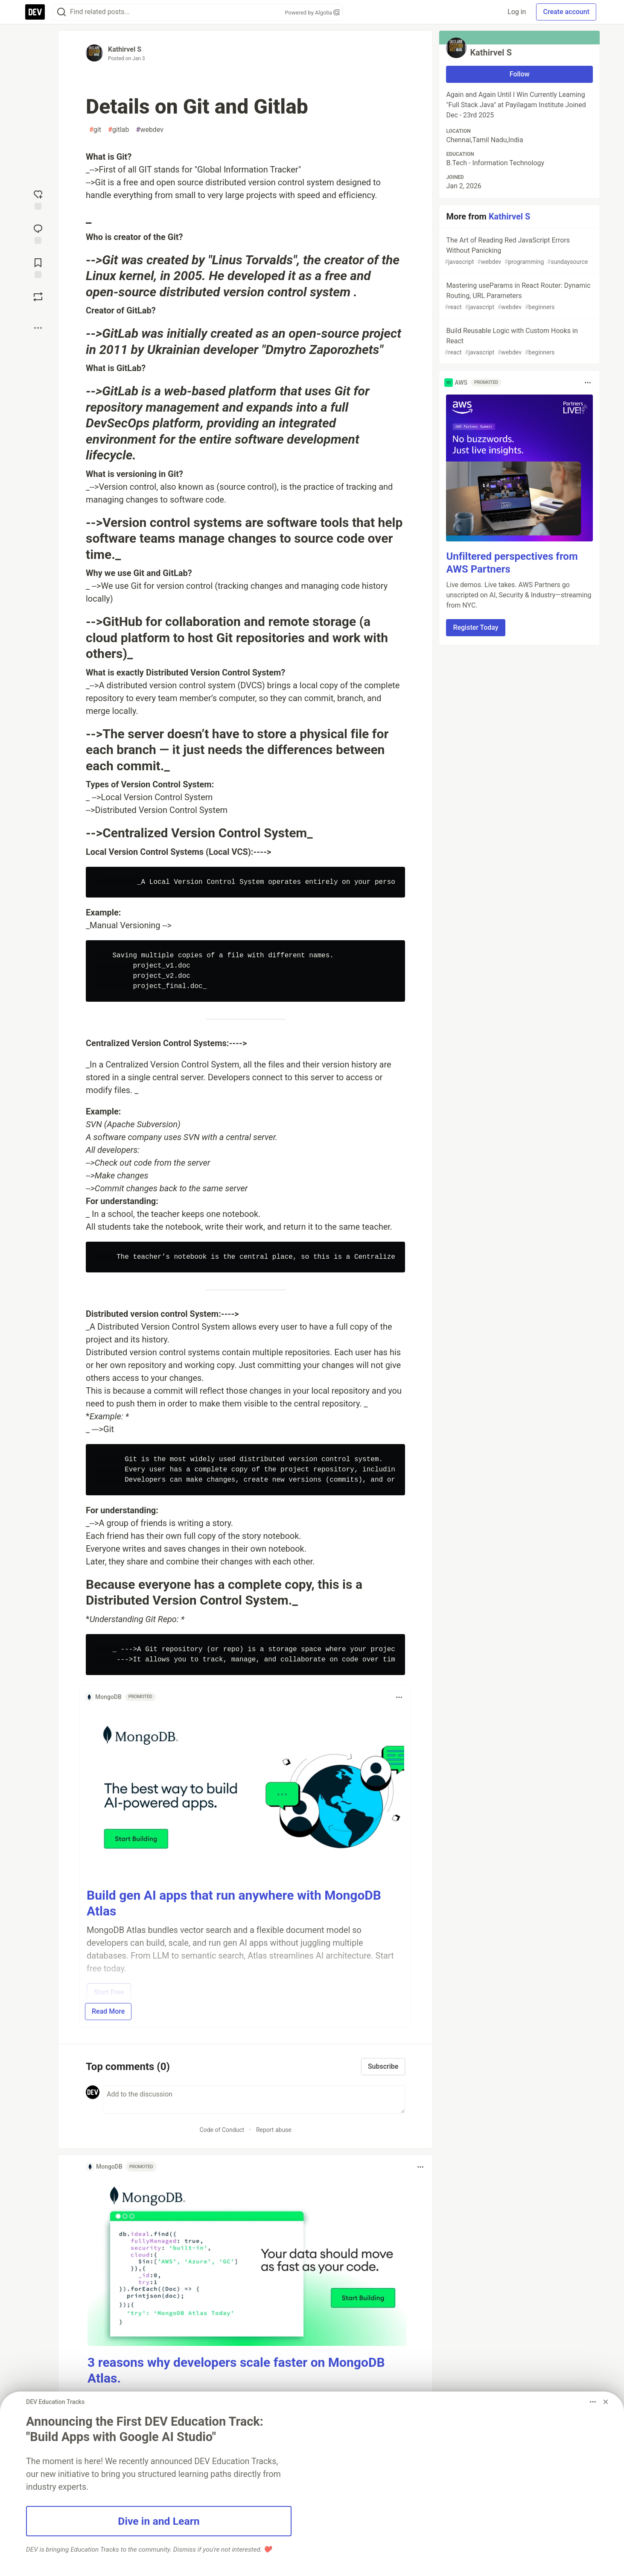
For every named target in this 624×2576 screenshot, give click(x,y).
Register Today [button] (475, 627)
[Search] (61, 12)
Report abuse (274, 2129)
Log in (516, 12)
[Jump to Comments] (38, 233)
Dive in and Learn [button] (158, 2521)
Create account (566, 12)
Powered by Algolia (312, 12)
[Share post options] (38, 327)
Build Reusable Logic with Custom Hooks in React (518, 342)
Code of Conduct (222, 2129)
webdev (150, 130)
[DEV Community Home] (35, 11)
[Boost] (38, 297)
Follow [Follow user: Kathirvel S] (520, 74)
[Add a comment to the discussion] (254, 2099)
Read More (108, 2011)
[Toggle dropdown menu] (399, 1697)
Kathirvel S (124, 49)
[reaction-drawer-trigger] (38, 199)
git (95, 130)
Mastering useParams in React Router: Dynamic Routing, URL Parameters (518, 296)
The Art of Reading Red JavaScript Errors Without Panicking (518, 251)
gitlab (118, 130)
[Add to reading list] (38, 267)
